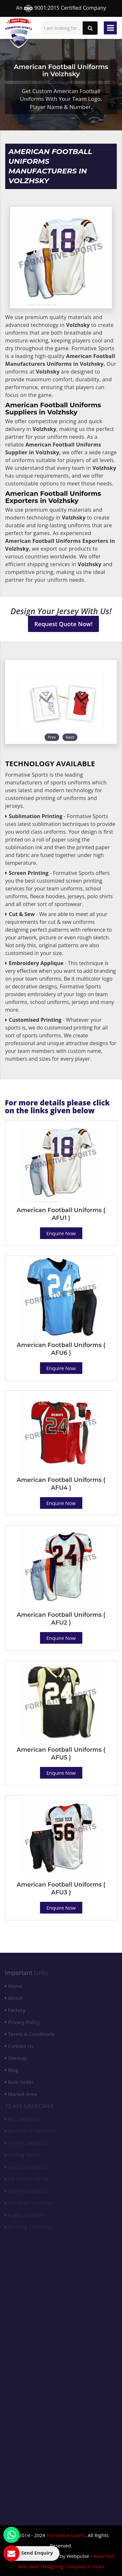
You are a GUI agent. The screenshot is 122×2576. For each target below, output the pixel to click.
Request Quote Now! (63, 624)
